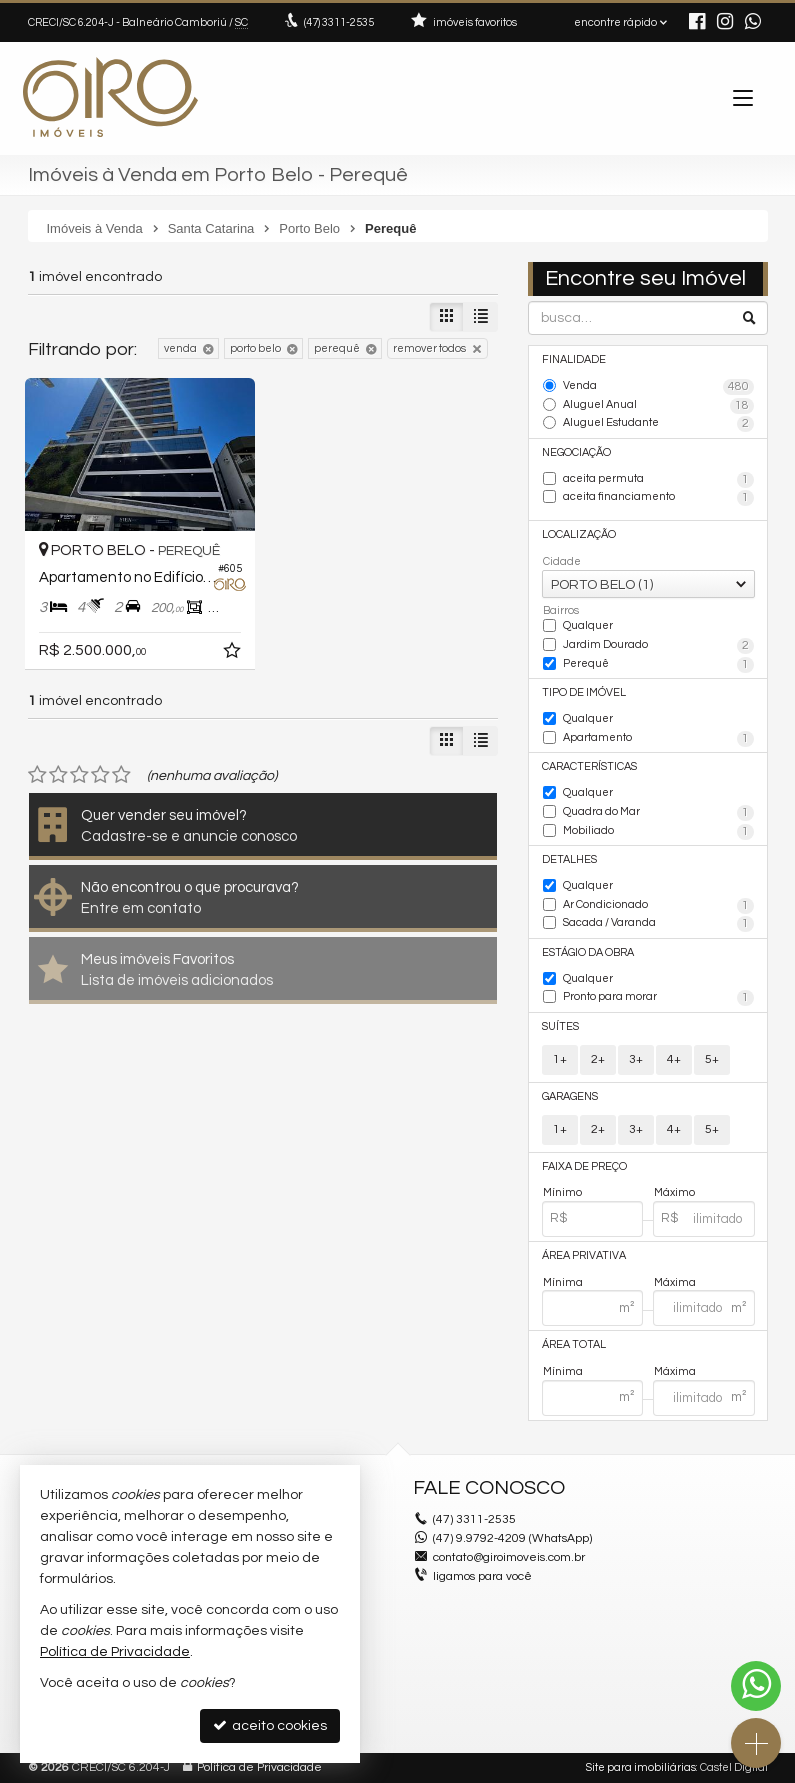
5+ (712, 1059)
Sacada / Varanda (658, 924)
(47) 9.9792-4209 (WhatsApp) (512, 1538)
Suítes (560, 1026)
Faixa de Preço (584, 1166)
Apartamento (658, 739)
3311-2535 (339, 22)
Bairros (561, 610)
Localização (579, 534)
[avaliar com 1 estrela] (37, 775)
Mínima (563, 1282)
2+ (598, 1059)
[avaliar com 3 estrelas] (79, 775)
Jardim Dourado (658, 646)
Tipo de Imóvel (584, 692)
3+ (636, 1059)
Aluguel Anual (658, 406)
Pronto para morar (658, 998)
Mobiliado (658, 832)
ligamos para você (482, 1576)
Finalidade (574, 359)
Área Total (574, 1344)
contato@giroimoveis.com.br (509, 1557)
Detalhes (569, 859)
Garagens (570, 1096)
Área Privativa (584, 1255)
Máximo (674, 1192)
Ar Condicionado (658, 906)
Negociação (576, 452)
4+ (674, 1059)
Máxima (675, 1282)
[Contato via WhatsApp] (756, 1686)
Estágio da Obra (588, 952)
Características (589, 766)
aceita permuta (658, 480)
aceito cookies (270, 1725)
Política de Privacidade (259, 1767)
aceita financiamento (658, 498)
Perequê (658, 665)
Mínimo (562, 1192)
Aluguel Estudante (658, 424)
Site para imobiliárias (641, 1767)
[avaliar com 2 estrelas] (58, 775)
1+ (560, 1059)
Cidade (562, 561)
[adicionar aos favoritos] (234, 654)
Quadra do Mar (658, 813)
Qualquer (588, 625)
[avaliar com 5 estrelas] (121, 775)
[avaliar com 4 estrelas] (100, 775)
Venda (658, 387)
